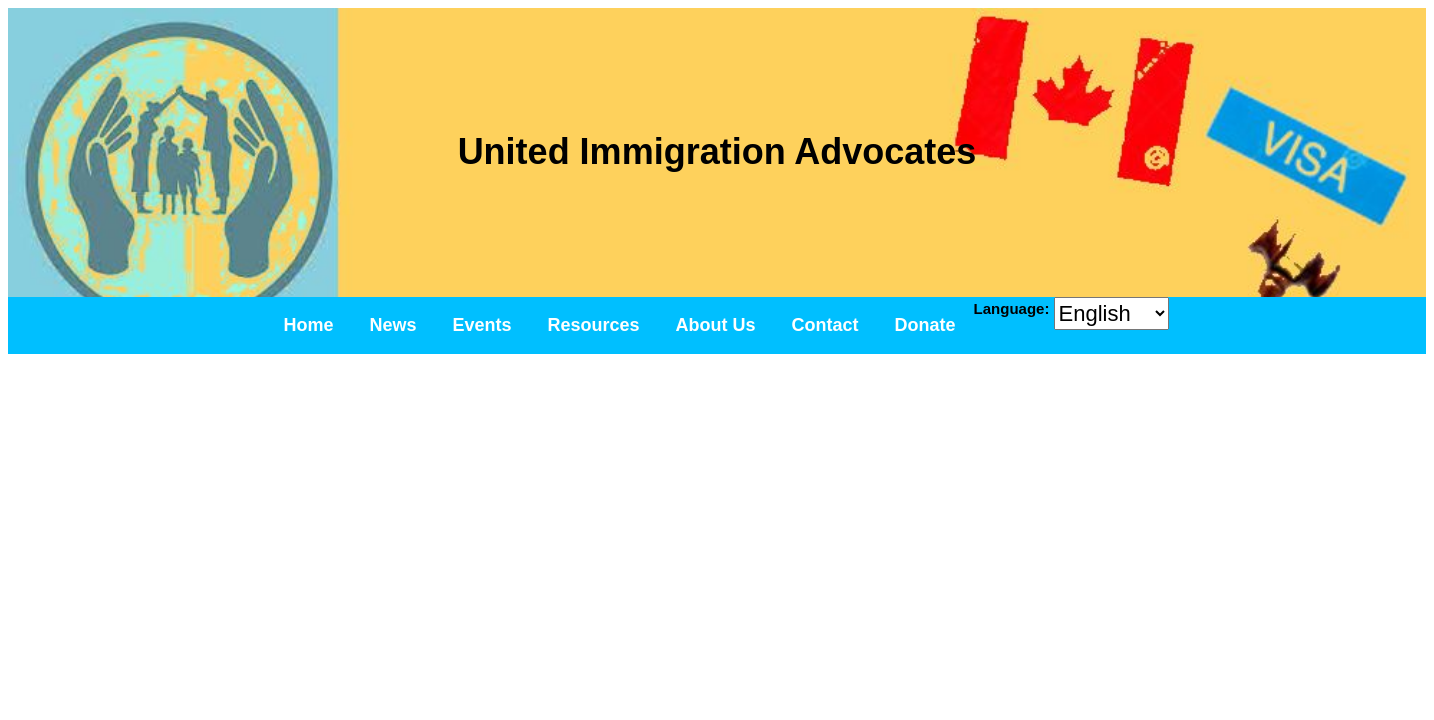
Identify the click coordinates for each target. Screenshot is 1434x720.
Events (481, 325)
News (392, 325)
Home (308, 325)
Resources (593, 325)
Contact (825, 325)
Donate (925, 325)
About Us (716, 325)
